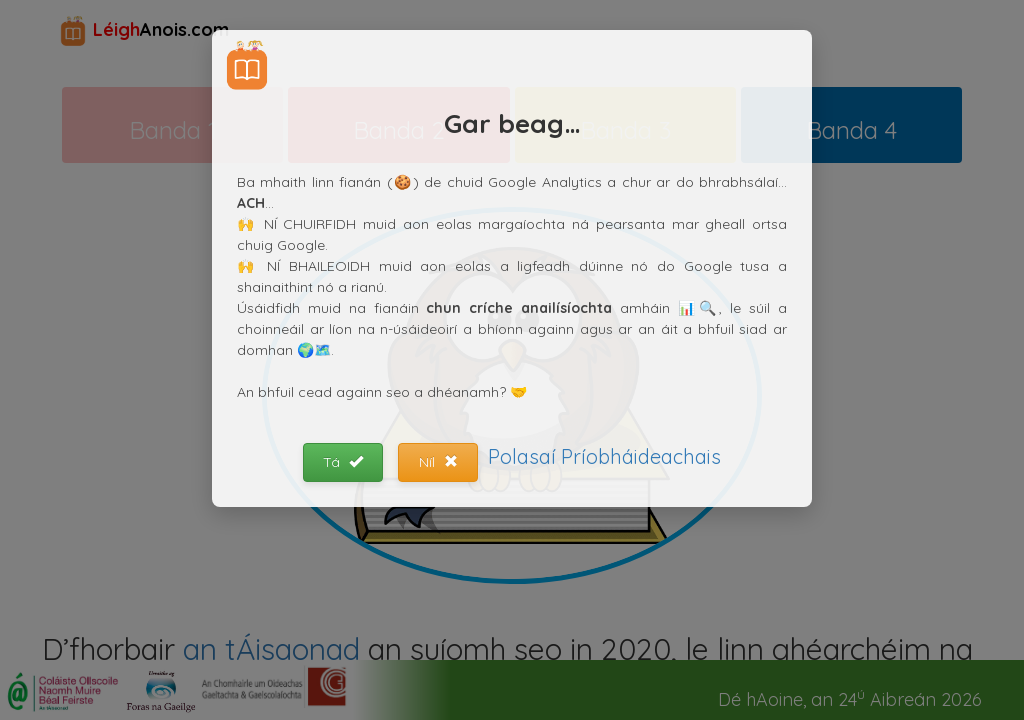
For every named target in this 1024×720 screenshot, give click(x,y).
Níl (438, 462)
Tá (343, 462)
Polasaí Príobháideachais (604, 456)
